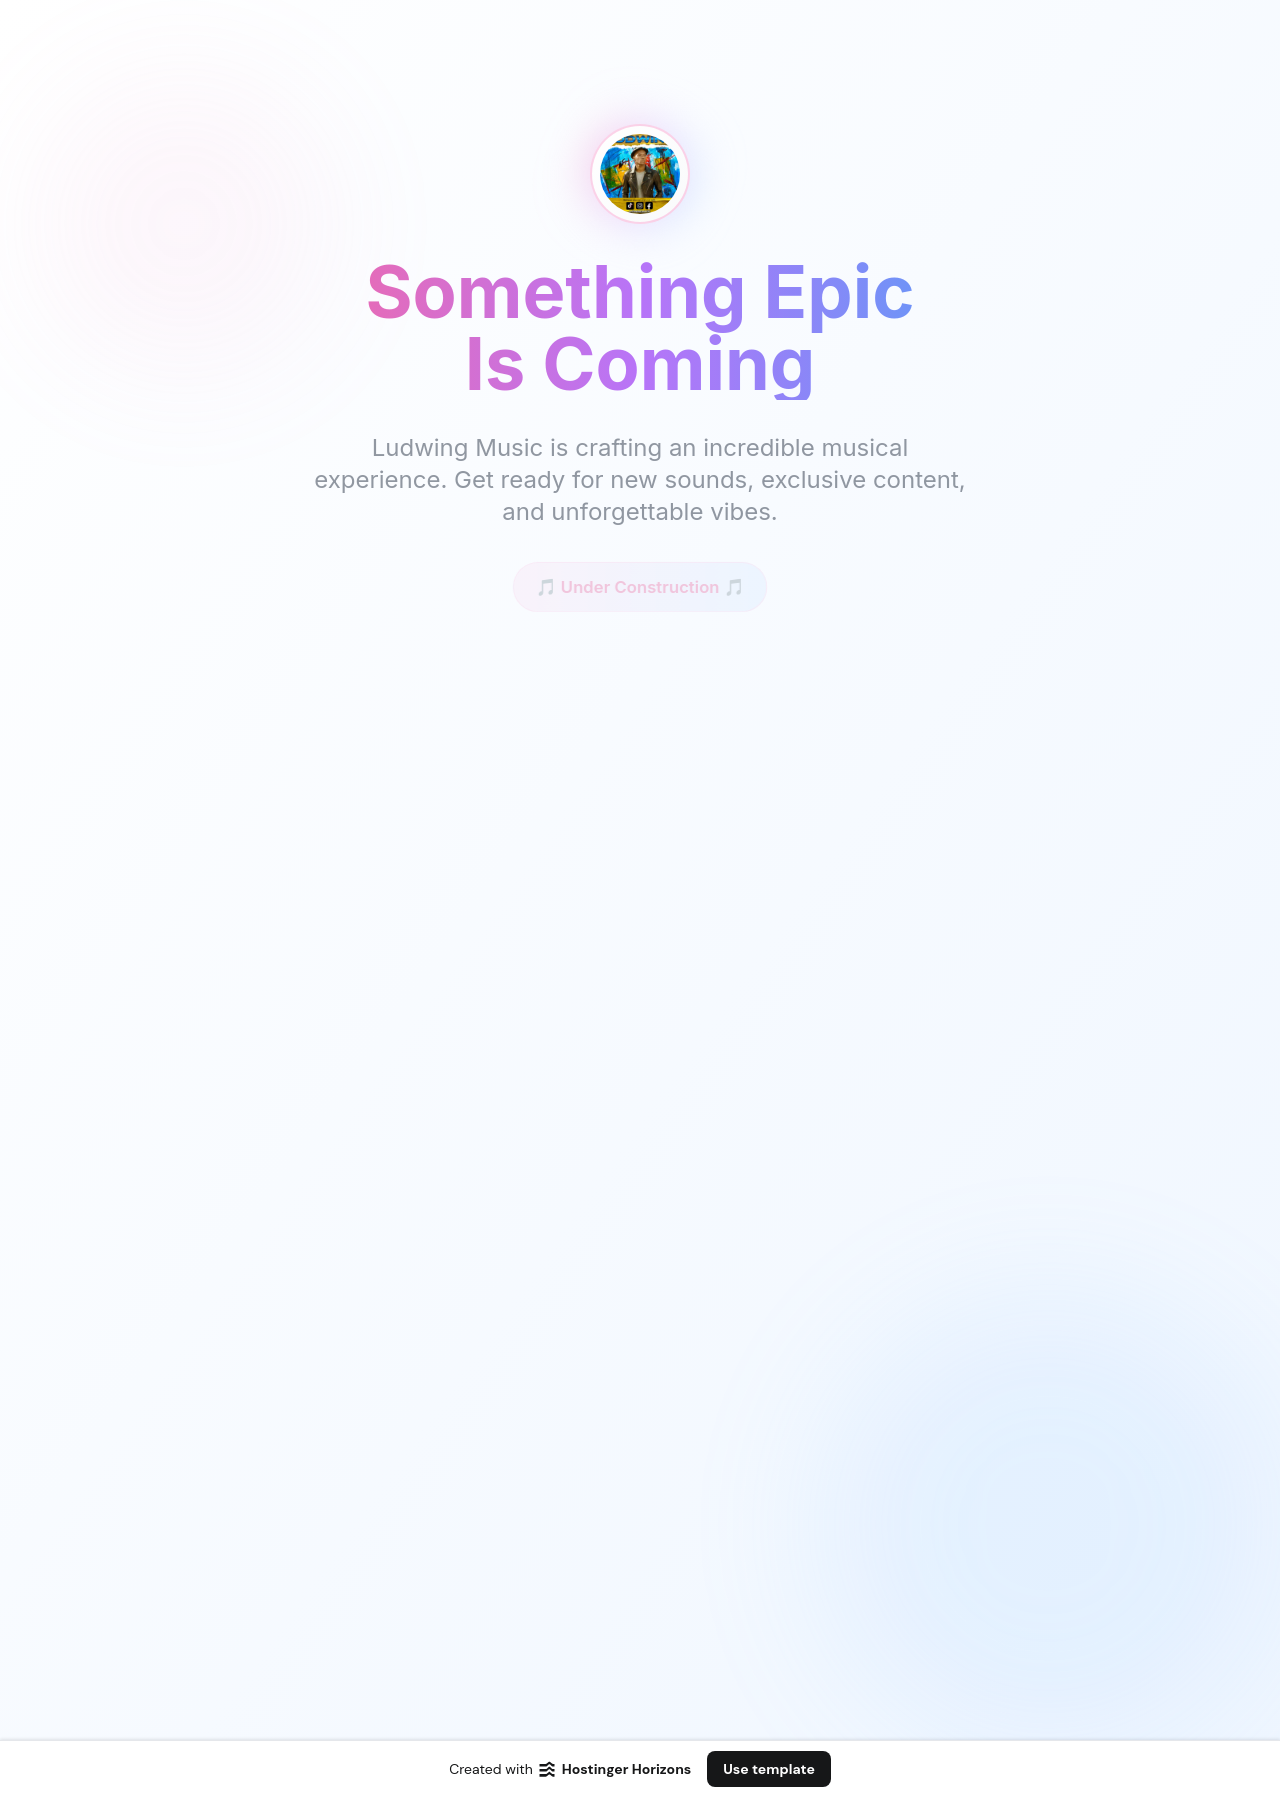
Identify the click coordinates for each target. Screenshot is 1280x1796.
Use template (769, 1769)
